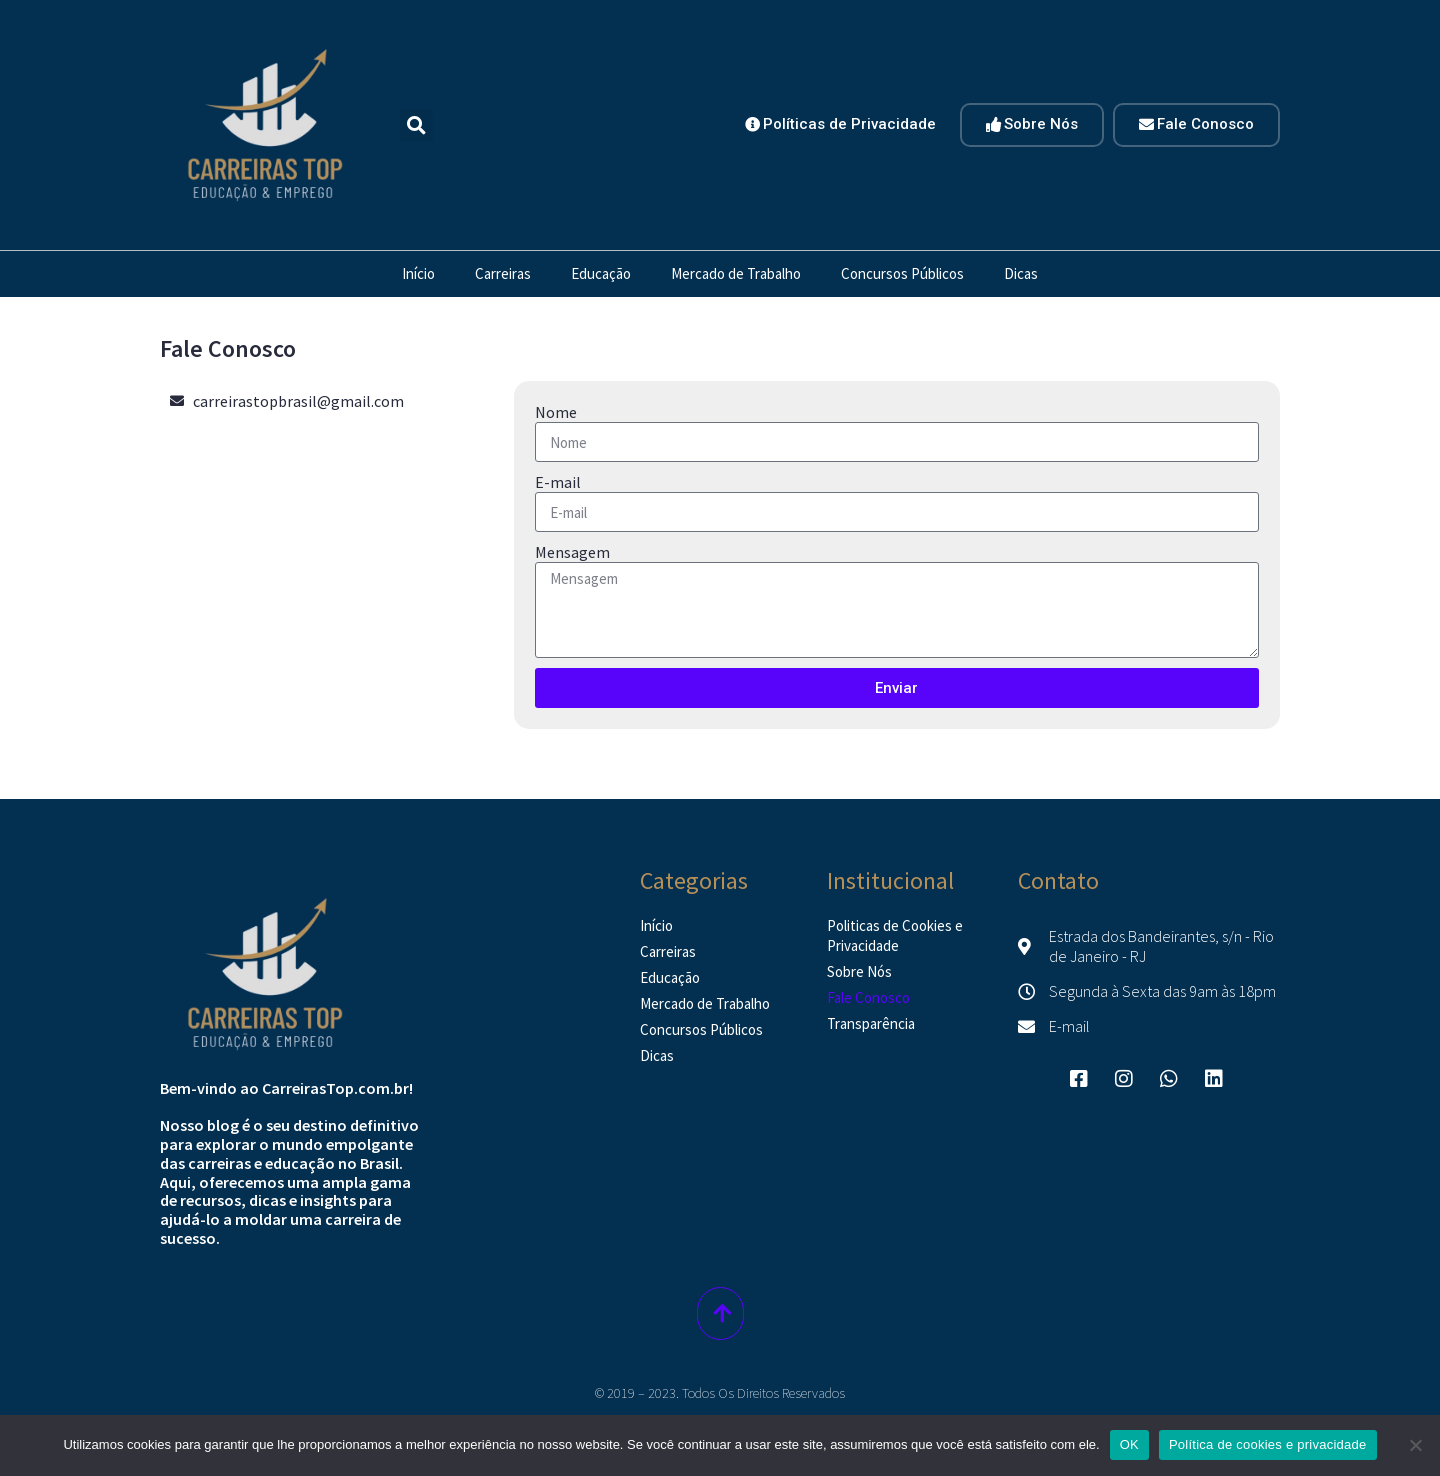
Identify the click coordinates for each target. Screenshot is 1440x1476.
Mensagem (572, 552)
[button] (416, 125)
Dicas (1021, 273)
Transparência (871, 1023)
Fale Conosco (868, 997)
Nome (556, 412)
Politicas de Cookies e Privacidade (895, 935)
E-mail (558, 482)
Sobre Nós (859, 971)
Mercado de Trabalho (736, 273)
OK (1129, 1444)
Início (418, 273)
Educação (601, 273)
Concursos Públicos (902, 273)
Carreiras (503, 273)
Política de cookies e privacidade (1268, 1444)
